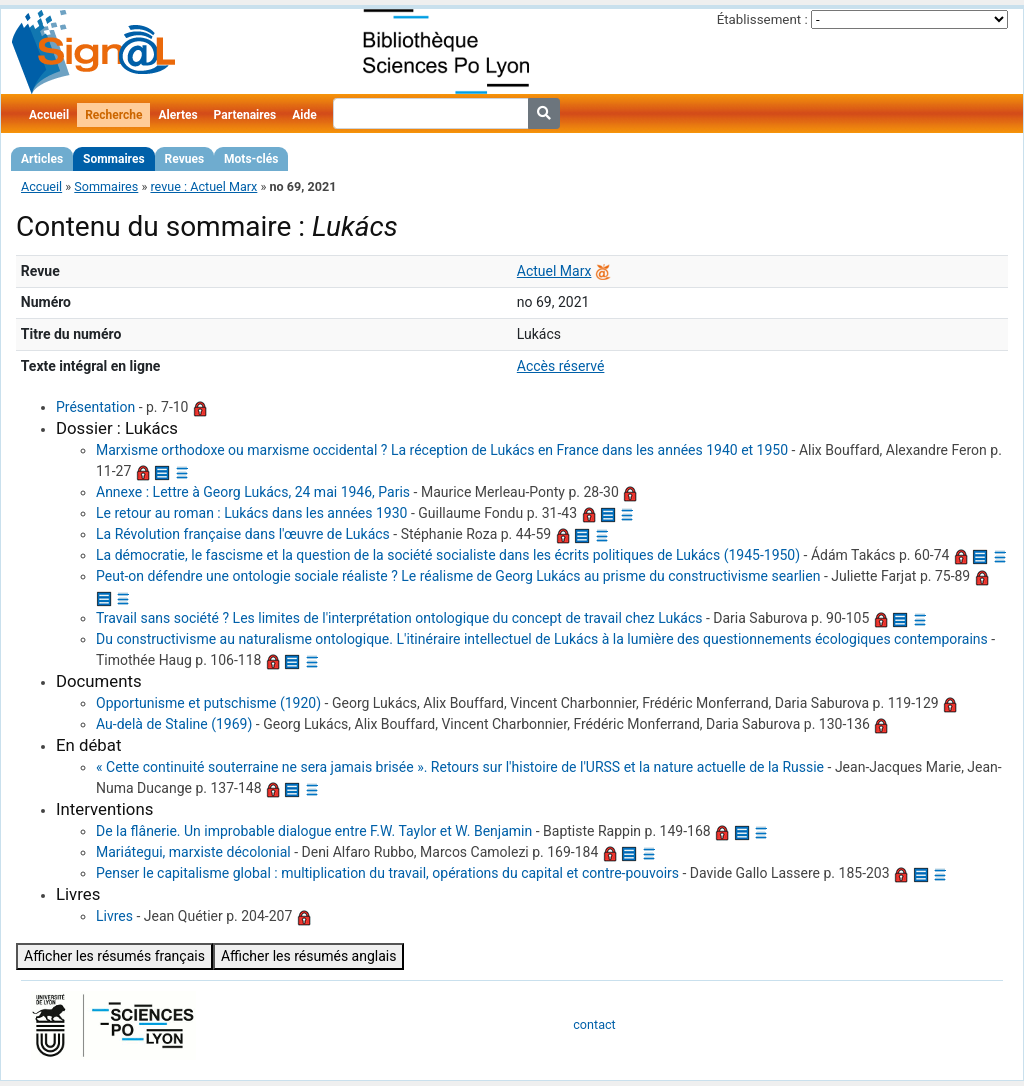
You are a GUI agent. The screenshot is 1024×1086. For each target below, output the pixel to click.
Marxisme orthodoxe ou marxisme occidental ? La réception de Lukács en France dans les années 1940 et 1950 (442, 450)
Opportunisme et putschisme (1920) (208, 703)
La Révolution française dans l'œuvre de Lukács (243, 534)
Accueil (49, 115)
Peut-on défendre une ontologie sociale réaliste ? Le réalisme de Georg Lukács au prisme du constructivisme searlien (458, 576)
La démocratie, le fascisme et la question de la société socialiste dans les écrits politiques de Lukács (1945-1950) (448, 555)
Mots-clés (251, 159)
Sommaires (113, 159)
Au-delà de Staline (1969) (174, 724)
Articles (42, 159)
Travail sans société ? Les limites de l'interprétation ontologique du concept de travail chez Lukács (399, 618)
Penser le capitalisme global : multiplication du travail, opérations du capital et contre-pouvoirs (387, 873)
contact (594, 1024)
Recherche (113, 115)
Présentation (95, 407)
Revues (185, 159)
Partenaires (245, 115)
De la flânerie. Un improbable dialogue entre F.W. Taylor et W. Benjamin (314, 831)
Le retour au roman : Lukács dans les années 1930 (251, 513)
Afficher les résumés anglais (309, 956)
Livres (114, 916)
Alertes (177, 115)
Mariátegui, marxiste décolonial (193, 852)
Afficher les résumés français (114, 956)
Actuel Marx (554, 271)
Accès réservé (561, 366)
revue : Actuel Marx (203, 186)
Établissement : (762, 19)
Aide (304, 115)
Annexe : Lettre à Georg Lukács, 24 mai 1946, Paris (253, 492)
